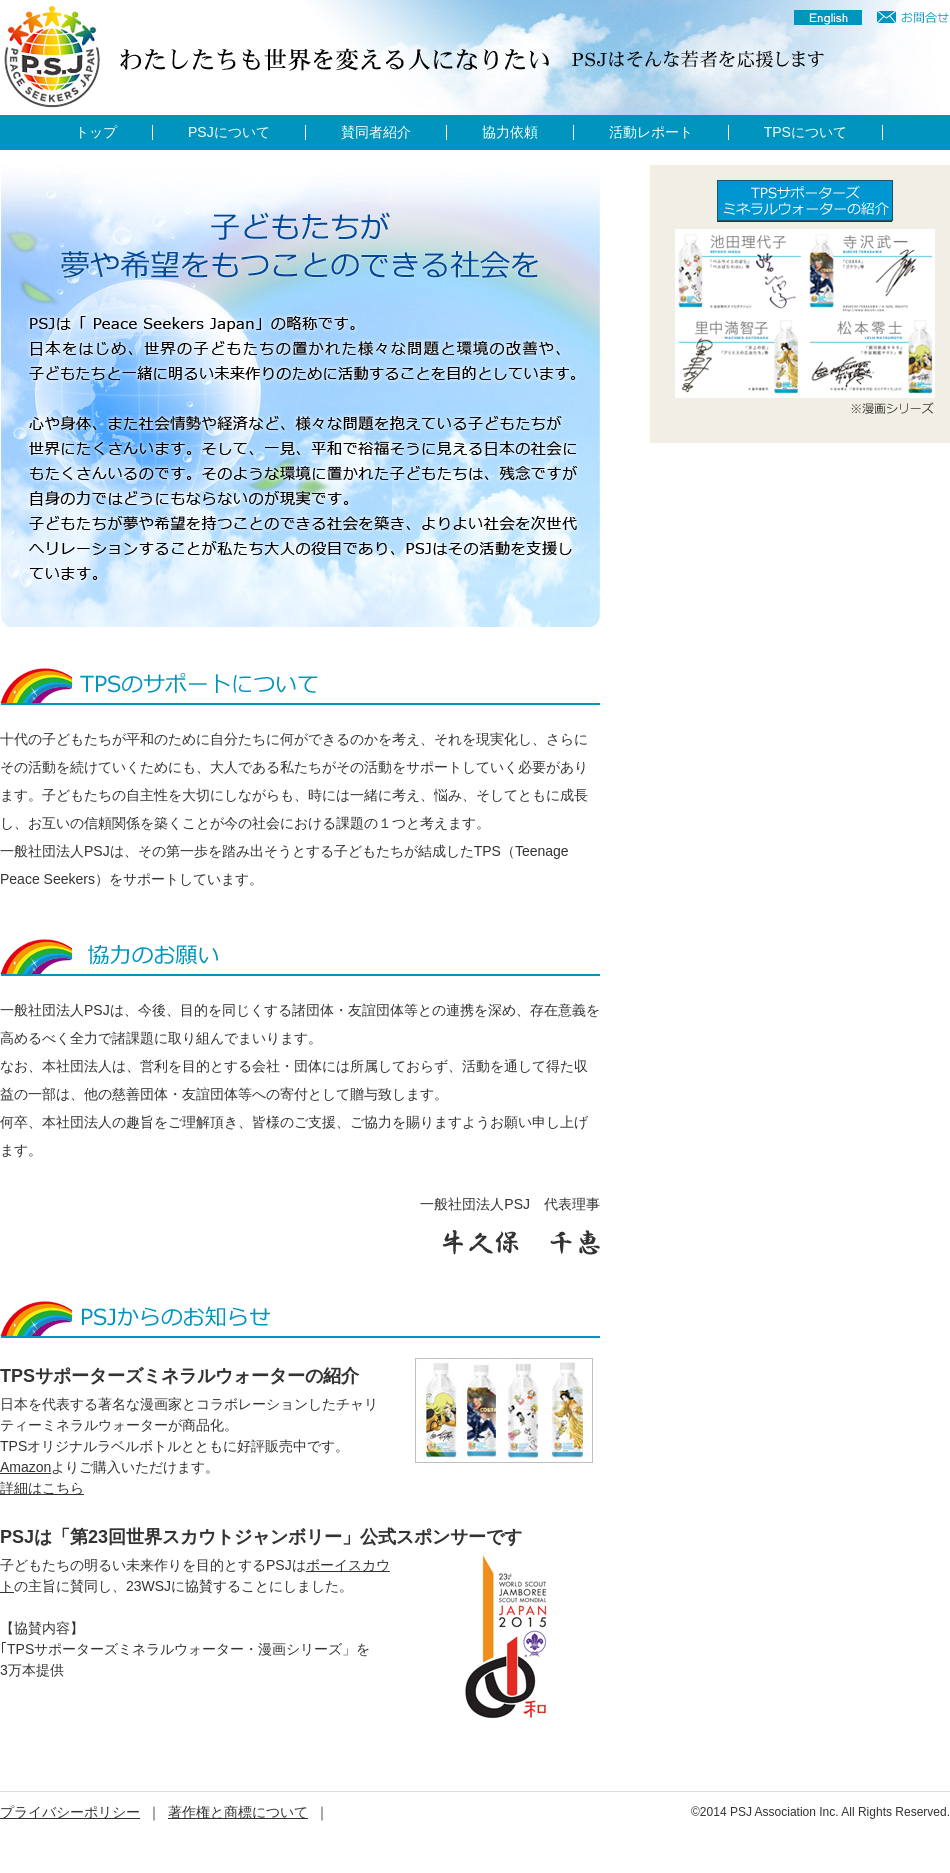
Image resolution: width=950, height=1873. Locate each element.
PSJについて (229, 132)
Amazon (25, 1467)
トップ (96, 132)
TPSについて (805, 132)
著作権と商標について (238, 1812)
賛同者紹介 (376, 132)
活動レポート (651, 132)
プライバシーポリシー (70, 1812)
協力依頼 (510, 132)
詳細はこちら (42, 1488)
